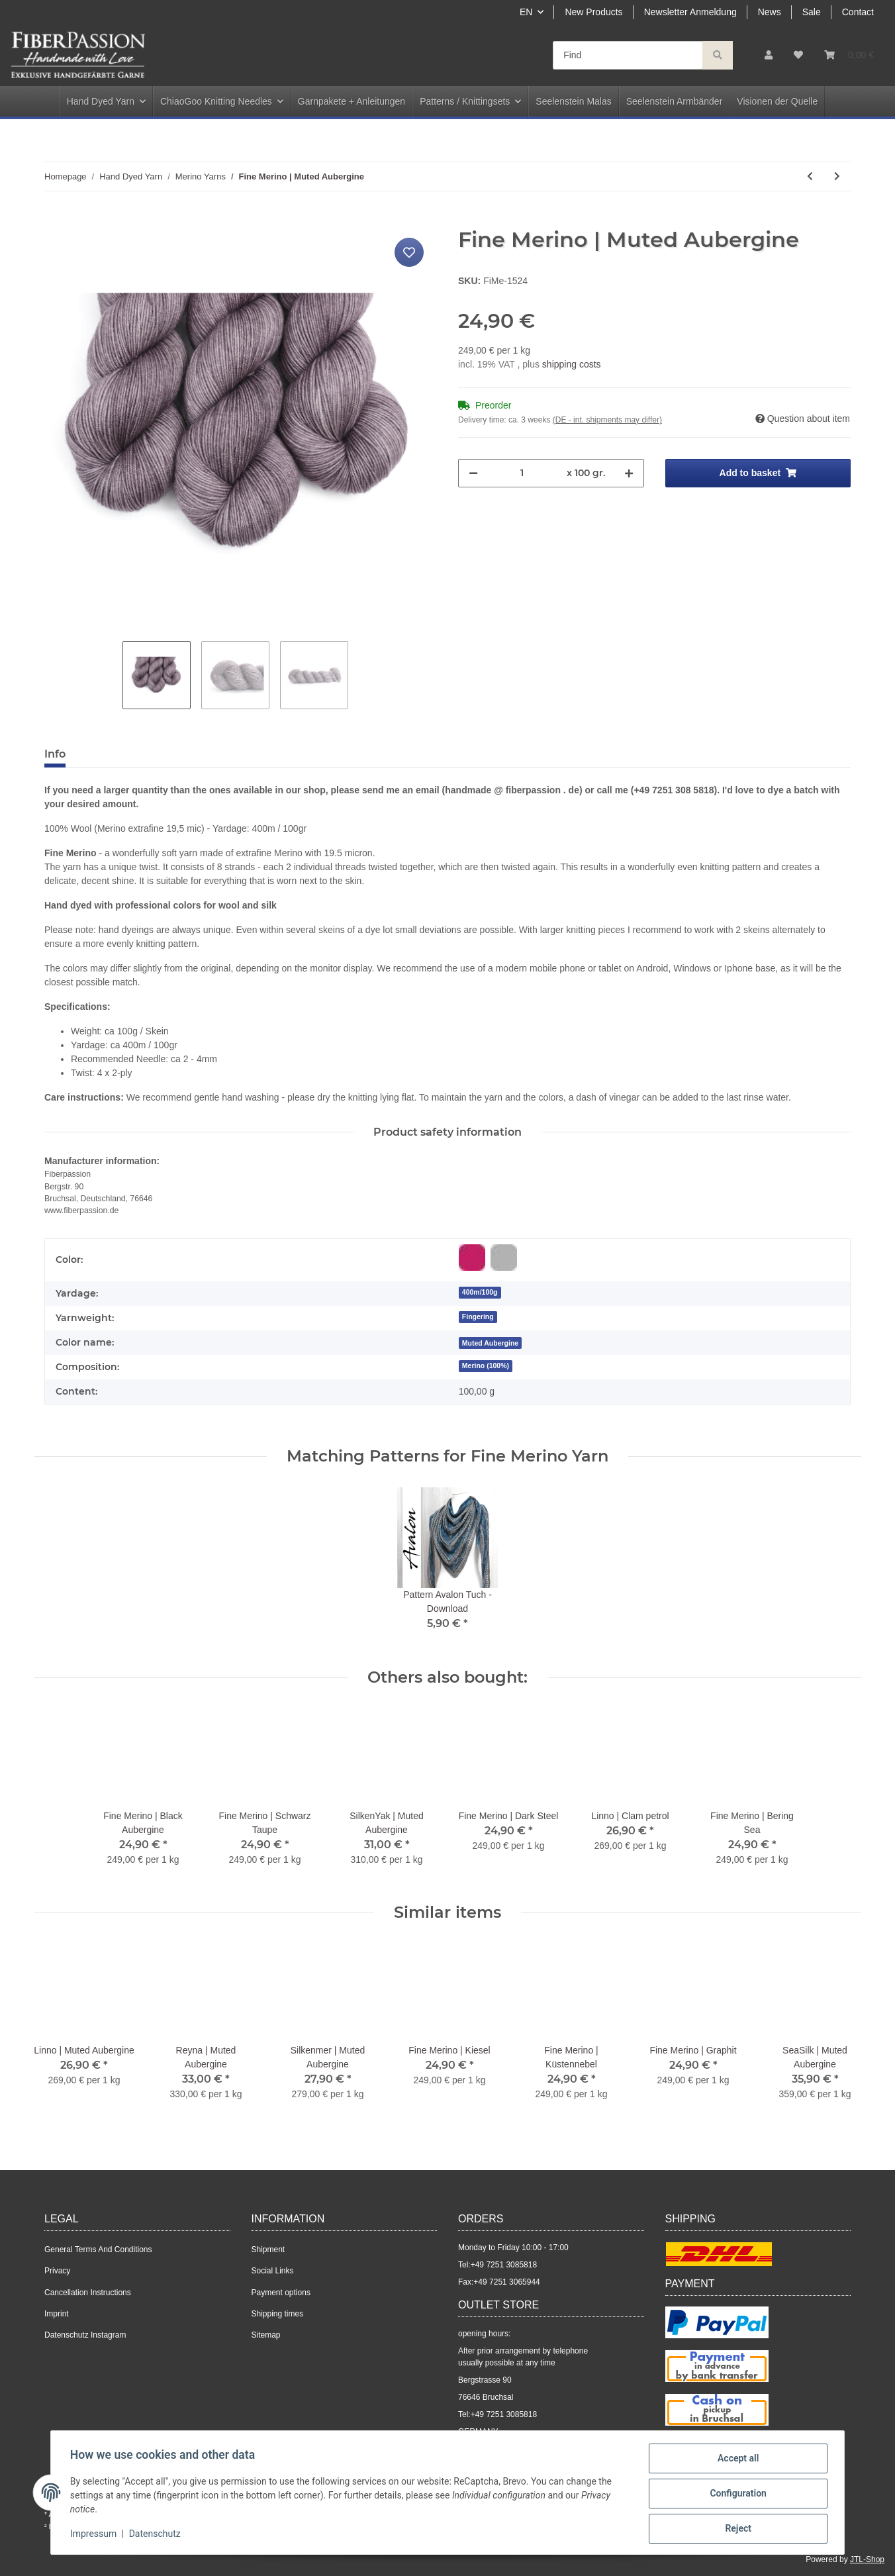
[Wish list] (798, 55)
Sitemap (266, 2335)
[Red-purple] (472, 1257)
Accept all (736, 2460)
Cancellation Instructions (87, 2292)
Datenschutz (157, 2535)
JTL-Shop (867, 2559)
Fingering (478, 1316)
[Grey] (504, 1257)
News (769, 12)
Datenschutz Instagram (85, 2335)
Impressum (95, 2535)
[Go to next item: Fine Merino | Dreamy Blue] (837, 176)
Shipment (268, 2249)
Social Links (273, 2270)
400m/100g (480, 1292)
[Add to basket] (55, 220)
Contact (858, 12)
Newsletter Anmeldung (690, 12)
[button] (768, 55)
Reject (736, 2529)
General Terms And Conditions (98, 2249)
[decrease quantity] (473, 473)
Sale (811, 12)
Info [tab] (55, 754)
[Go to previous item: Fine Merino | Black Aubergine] (810, 176)
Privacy (57, 2270)
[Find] (628, 55)
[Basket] (849, 55)
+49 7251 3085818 (504, 2264)
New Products (593, 12)
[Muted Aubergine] (490, 1343)
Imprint (56, 2313)
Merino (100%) (485, 1365)
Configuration (736, 2494)
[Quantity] (522, 473)
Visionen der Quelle (777, 101)
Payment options (281, 2292)
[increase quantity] (628, 473)
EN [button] (526, 12)
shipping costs (571, 364)
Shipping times (278, 2313)
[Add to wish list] (409, 252)
